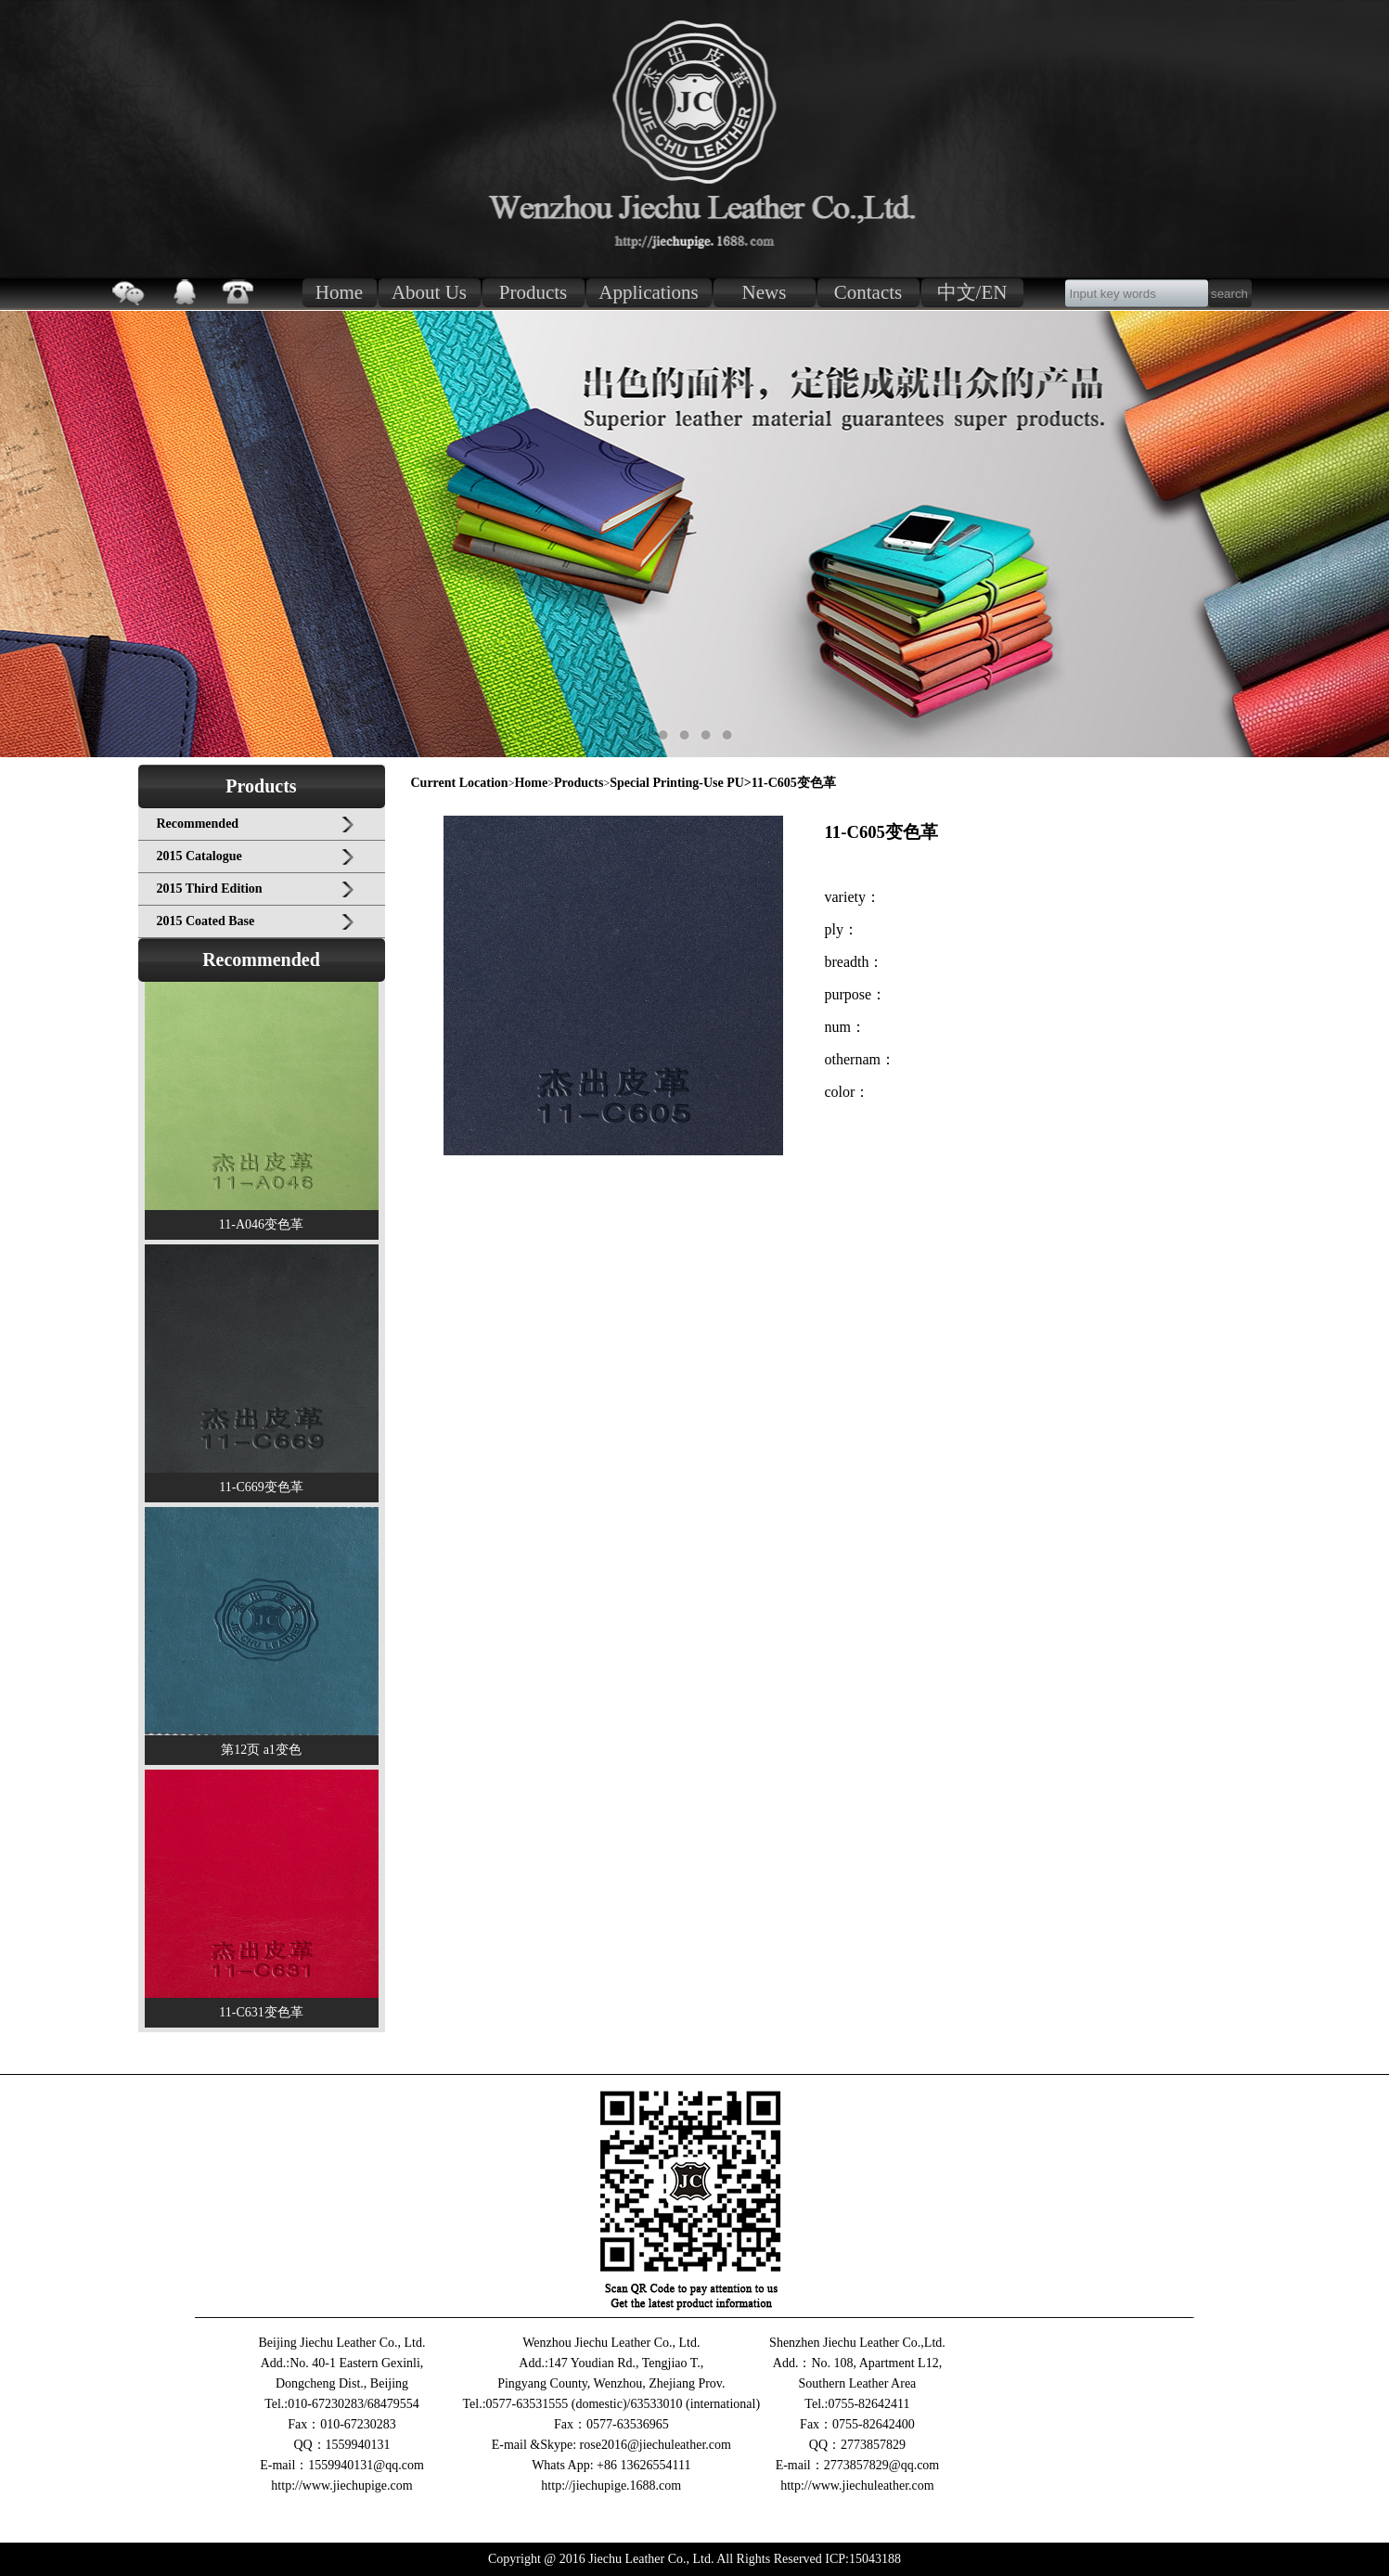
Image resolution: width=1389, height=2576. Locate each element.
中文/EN (972, 292)
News (764, 292)
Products (533, 292)
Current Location (459, 783)
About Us (429, 292)
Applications (648, 292)
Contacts (868, 292)
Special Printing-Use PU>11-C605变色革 (723, 783)
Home (339, 292)
